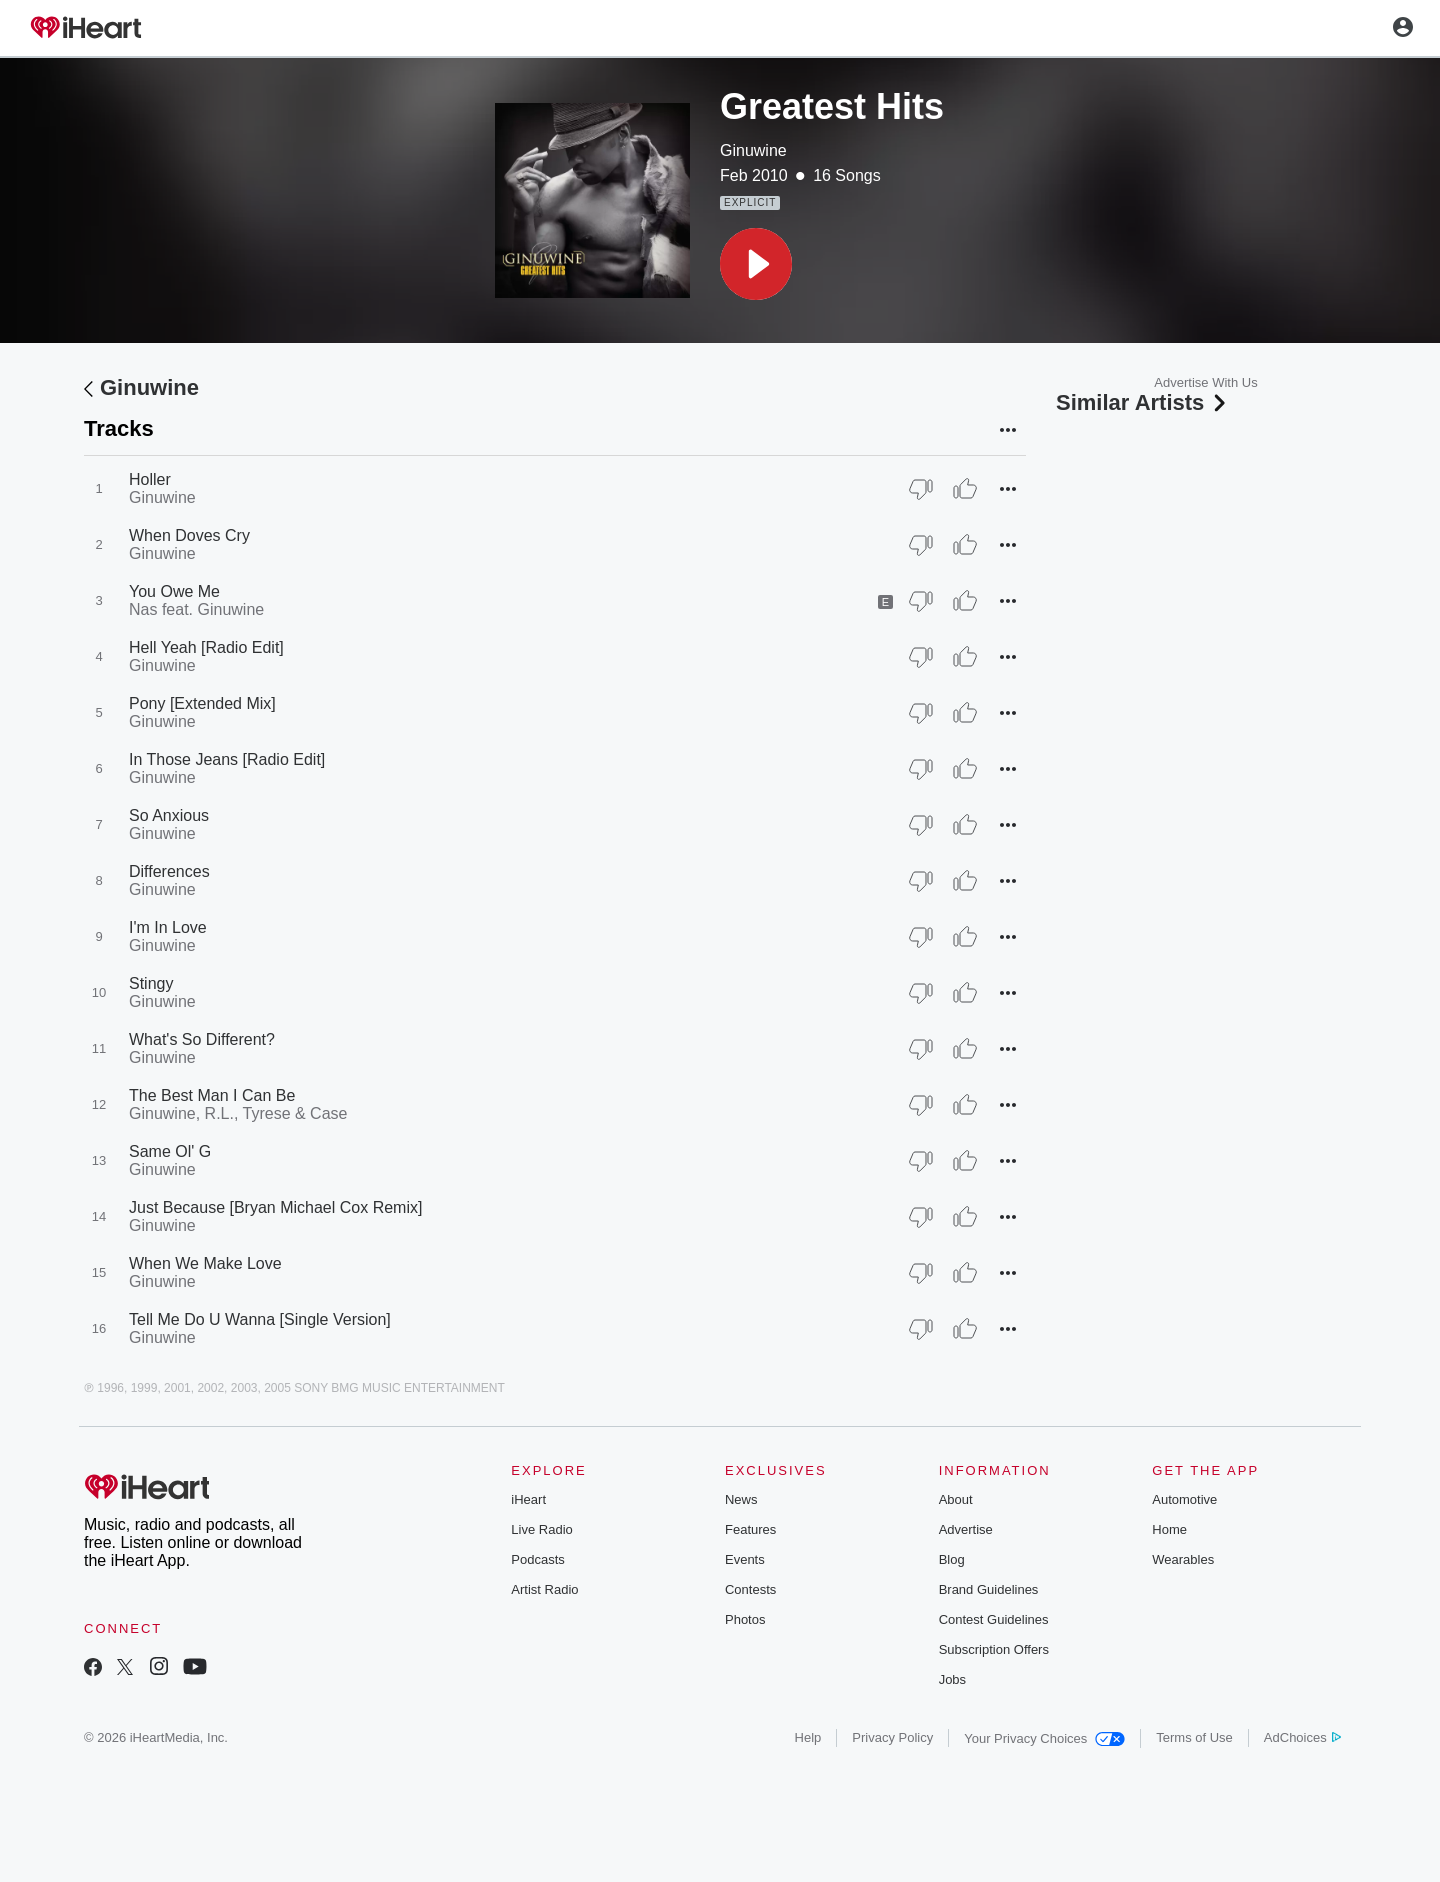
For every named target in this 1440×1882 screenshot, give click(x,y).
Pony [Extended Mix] (202, 703)
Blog (952, 1559)
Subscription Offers (994, 1649)
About (956, 1499)
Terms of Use (1194, 1737)
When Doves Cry (189, 535)
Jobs (952, 1679)
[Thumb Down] (921, 489)
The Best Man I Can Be (212, 1095)
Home (1169, 1529)
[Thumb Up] (965, 489)
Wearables (1183, 1559)
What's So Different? (202, 1039)
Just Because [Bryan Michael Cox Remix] (275, 1207)
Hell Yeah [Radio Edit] (206, 647)
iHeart (528, 1499)
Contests (750, 1589)
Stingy (151, 983)
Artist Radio (544, 1589)
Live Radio (541, 1529)
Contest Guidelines (994, 1619)
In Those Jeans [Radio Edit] (227, 759)
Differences (169, 871)
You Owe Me (174, 591)
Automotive (1184, 1499)
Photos (745, 1619)
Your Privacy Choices (1044, 1738)
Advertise (966, 1529)
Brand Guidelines (989, 1589)
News (741, 1499)
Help (808, 1737)
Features (750, 1529)
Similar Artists (1143, 402)
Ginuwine (753, 150)
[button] (756, 264)
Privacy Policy (892, 1737)
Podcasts (537, 1559)
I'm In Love (168, 927)
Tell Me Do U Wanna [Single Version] (260, 1319)
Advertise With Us (1205, 382)
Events (745, 1559)
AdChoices (1302, 1737)
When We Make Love (205, 1263)
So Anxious (169, 815)
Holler (150, 479)
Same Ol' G (170, 1151)
